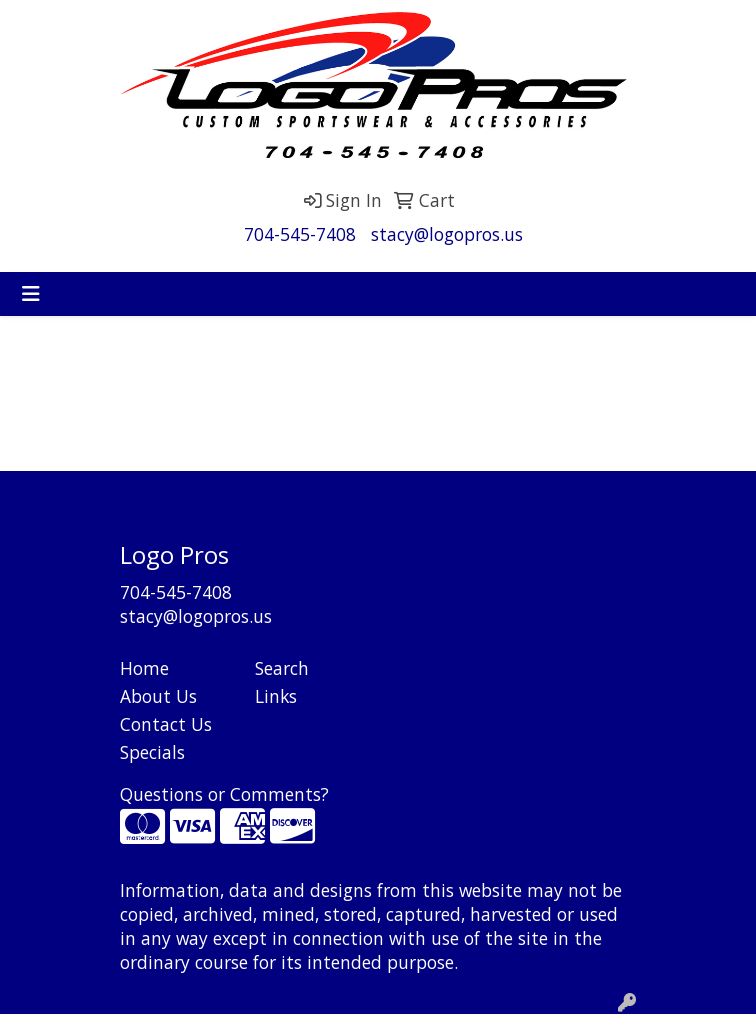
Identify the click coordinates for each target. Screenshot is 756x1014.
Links (276, 696)
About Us (158, 696)
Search (282, 668)
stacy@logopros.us (447, 234)
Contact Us (166, 724)
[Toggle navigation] (31, 294)
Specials (152, 752)
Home (144, 668)
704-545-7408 (300, 234)
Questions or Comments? (224, 794)
